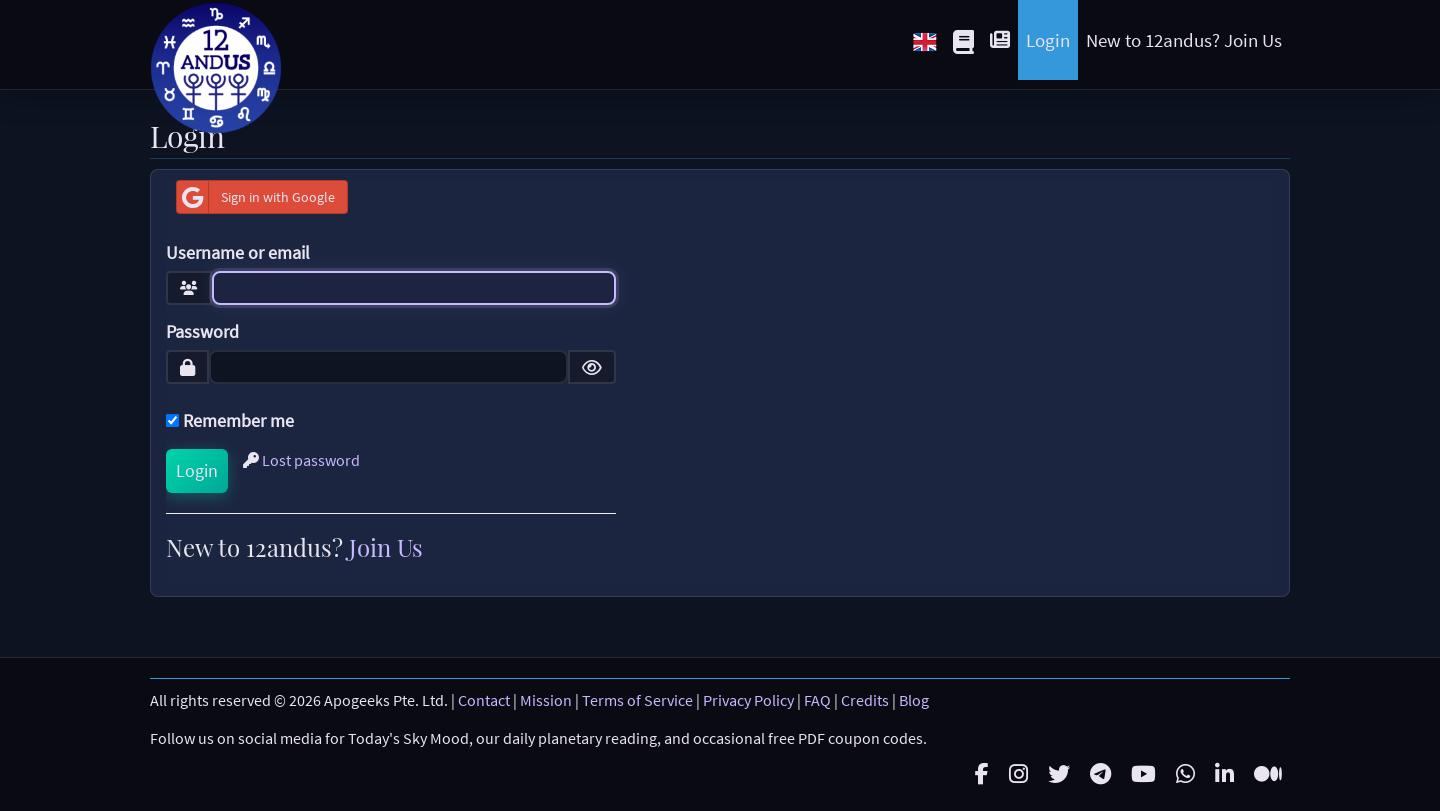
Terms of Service (637, 700)
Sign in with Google (256, 197)
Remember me (230, 421)
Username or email (238, 253)
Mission (546, 700)
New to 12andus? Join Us (1184, 40)
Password (202, 332)
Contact (484, 700)
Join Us (386, 547)
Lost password (301, 460)
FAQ (817, 700)
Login (1048, 40)
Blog (914, 700)
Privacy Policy (748, 700)
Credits (865, 700)
